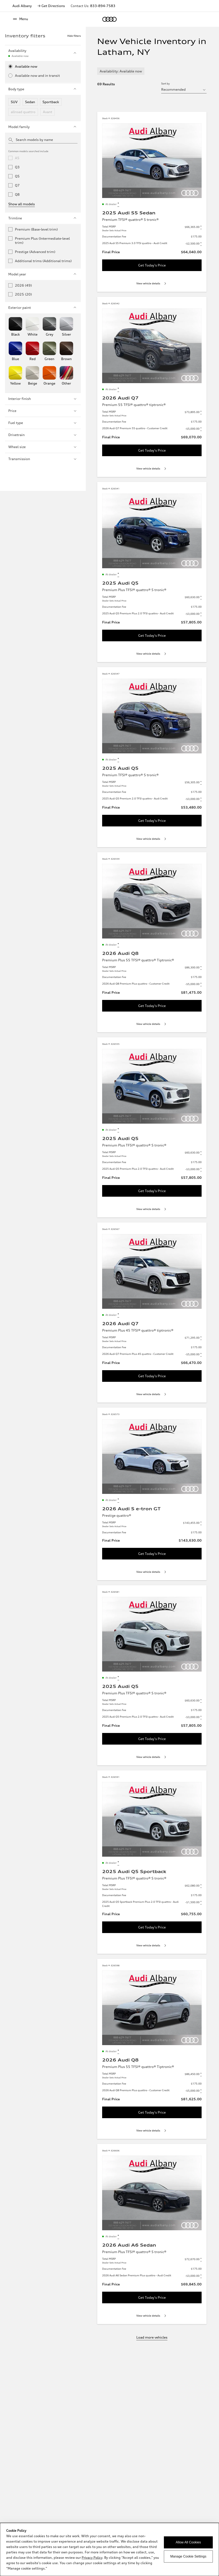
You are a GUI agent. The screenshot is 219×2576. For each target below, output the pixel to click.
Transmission (42, 458)
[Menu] (20, 19)
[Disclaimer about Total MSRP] (201, 227)
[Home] (109, 19)
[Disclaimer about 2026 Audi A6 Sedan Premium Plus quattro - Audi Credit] (201, 2275)
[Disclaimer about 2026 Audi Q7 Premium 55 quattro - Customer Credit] (201, 428)
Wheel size (42, 446)
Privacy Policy (92, 2557)
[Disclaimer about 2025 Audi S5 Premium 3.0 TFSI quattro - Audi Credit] (201, 243)
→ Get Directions (51, 6)
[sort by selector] (184, 89)
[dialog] (109, 2549)
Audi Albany (22, 6)
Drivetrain (42, 434)
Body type (42, 89)
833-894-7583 (102, 6)
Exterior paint (42, 307)
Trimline (42, 218)
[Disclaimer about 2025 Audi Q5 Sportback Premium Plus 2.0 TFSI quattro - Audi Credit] (201, 1902)
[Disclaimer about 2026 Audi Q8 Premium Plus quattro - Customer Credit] (201, 984)
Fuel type (42, 422)
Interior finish (42, 398)
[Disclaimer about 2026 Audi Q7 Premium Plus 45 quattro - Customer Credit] (201, 1354)
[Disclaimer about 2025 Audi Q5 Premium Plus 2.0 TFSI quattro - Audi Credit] (201, 613)
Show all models (21, 204)
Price (42, 410)
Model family (42, 126)
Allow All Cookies (188, 2542)
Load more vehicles (151, 2337)
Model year (42, 274)
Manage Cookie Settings (188, 2556)
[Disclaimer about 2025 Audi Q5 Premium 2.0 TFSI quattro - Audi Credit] (201, 799)
